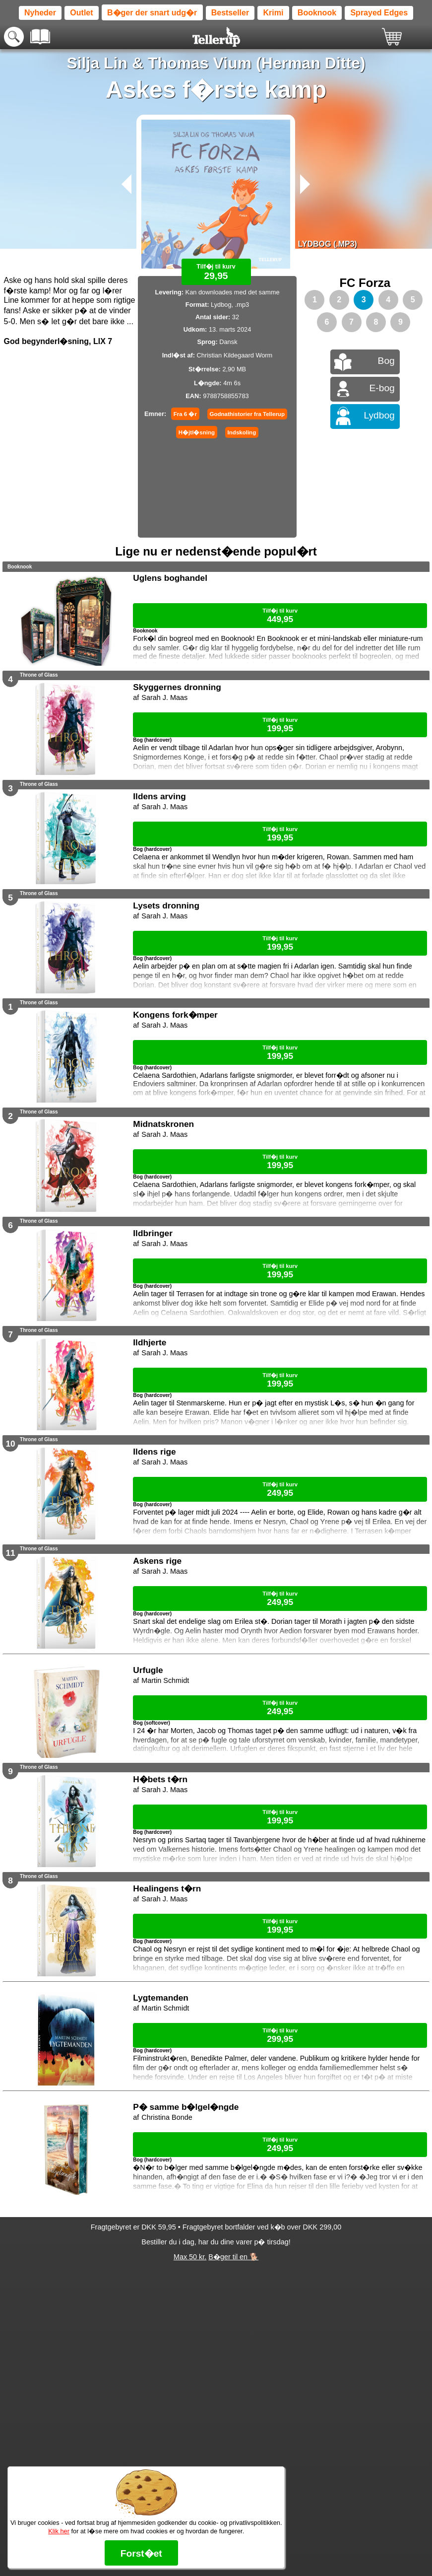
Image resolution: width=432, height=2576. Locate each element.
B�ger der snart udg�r (152, 12)
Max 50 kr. (190, 2257)
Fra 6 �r (185, 414)
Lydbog (379, 415)
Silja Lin (96, 63)
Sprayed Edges (379, 12)
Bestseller (230, 12)
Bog (386, 360)
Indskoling (242, 432)
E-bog (382, 388)
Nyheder (40, 12)
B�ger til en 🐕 (233, 2257)
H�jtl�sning (197, 432)
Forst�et (141, 2553)
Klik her (58, 2531)
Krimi (273, 12)
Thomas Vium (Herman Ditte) (257, 63)
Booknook (317, 12)
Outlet (81, 12)
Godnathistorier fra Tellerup (247, 414)
